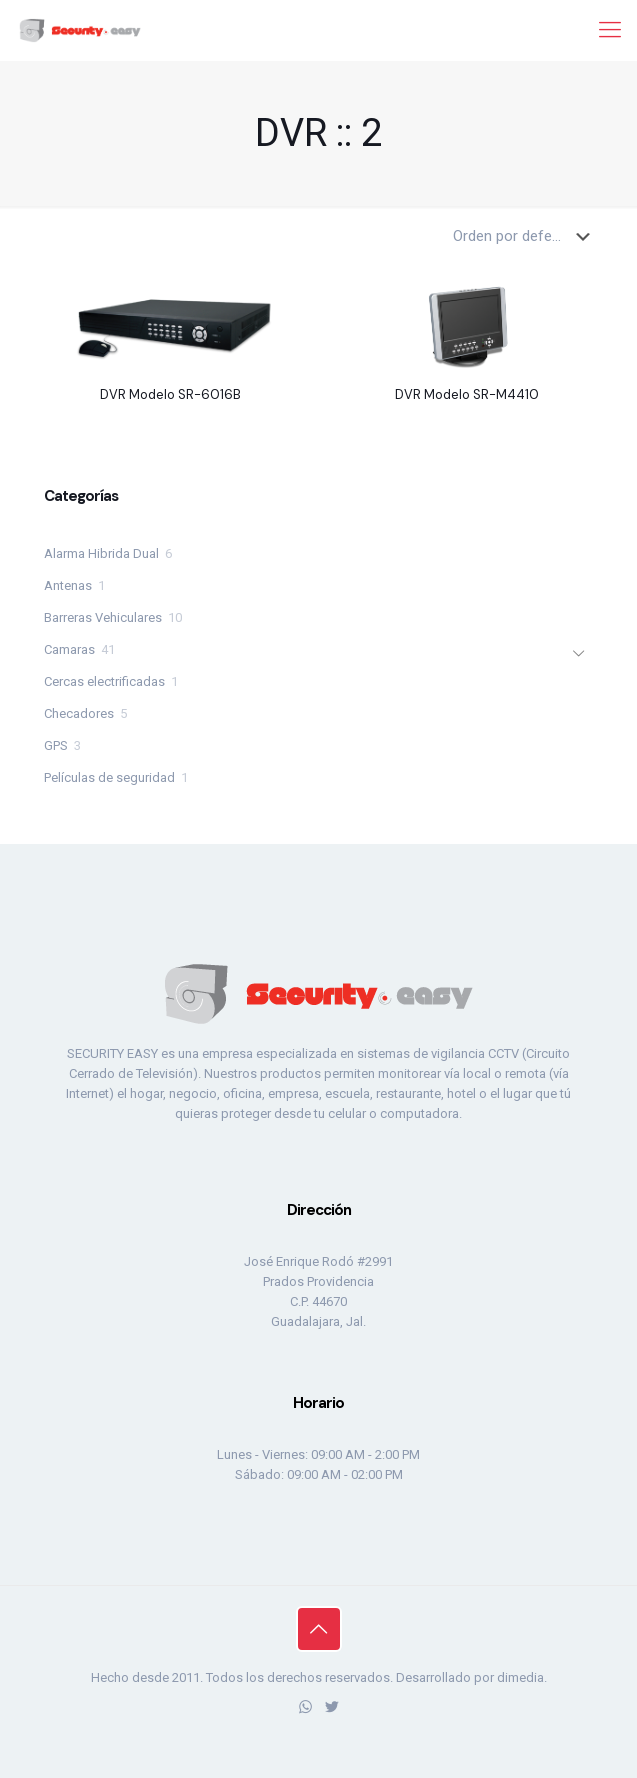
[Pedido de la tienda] (525, 236)
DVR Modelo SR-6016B (170, 394)
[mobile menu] (610, 30)
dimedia (520, 1677)
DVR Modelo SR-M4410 (467, 394)
